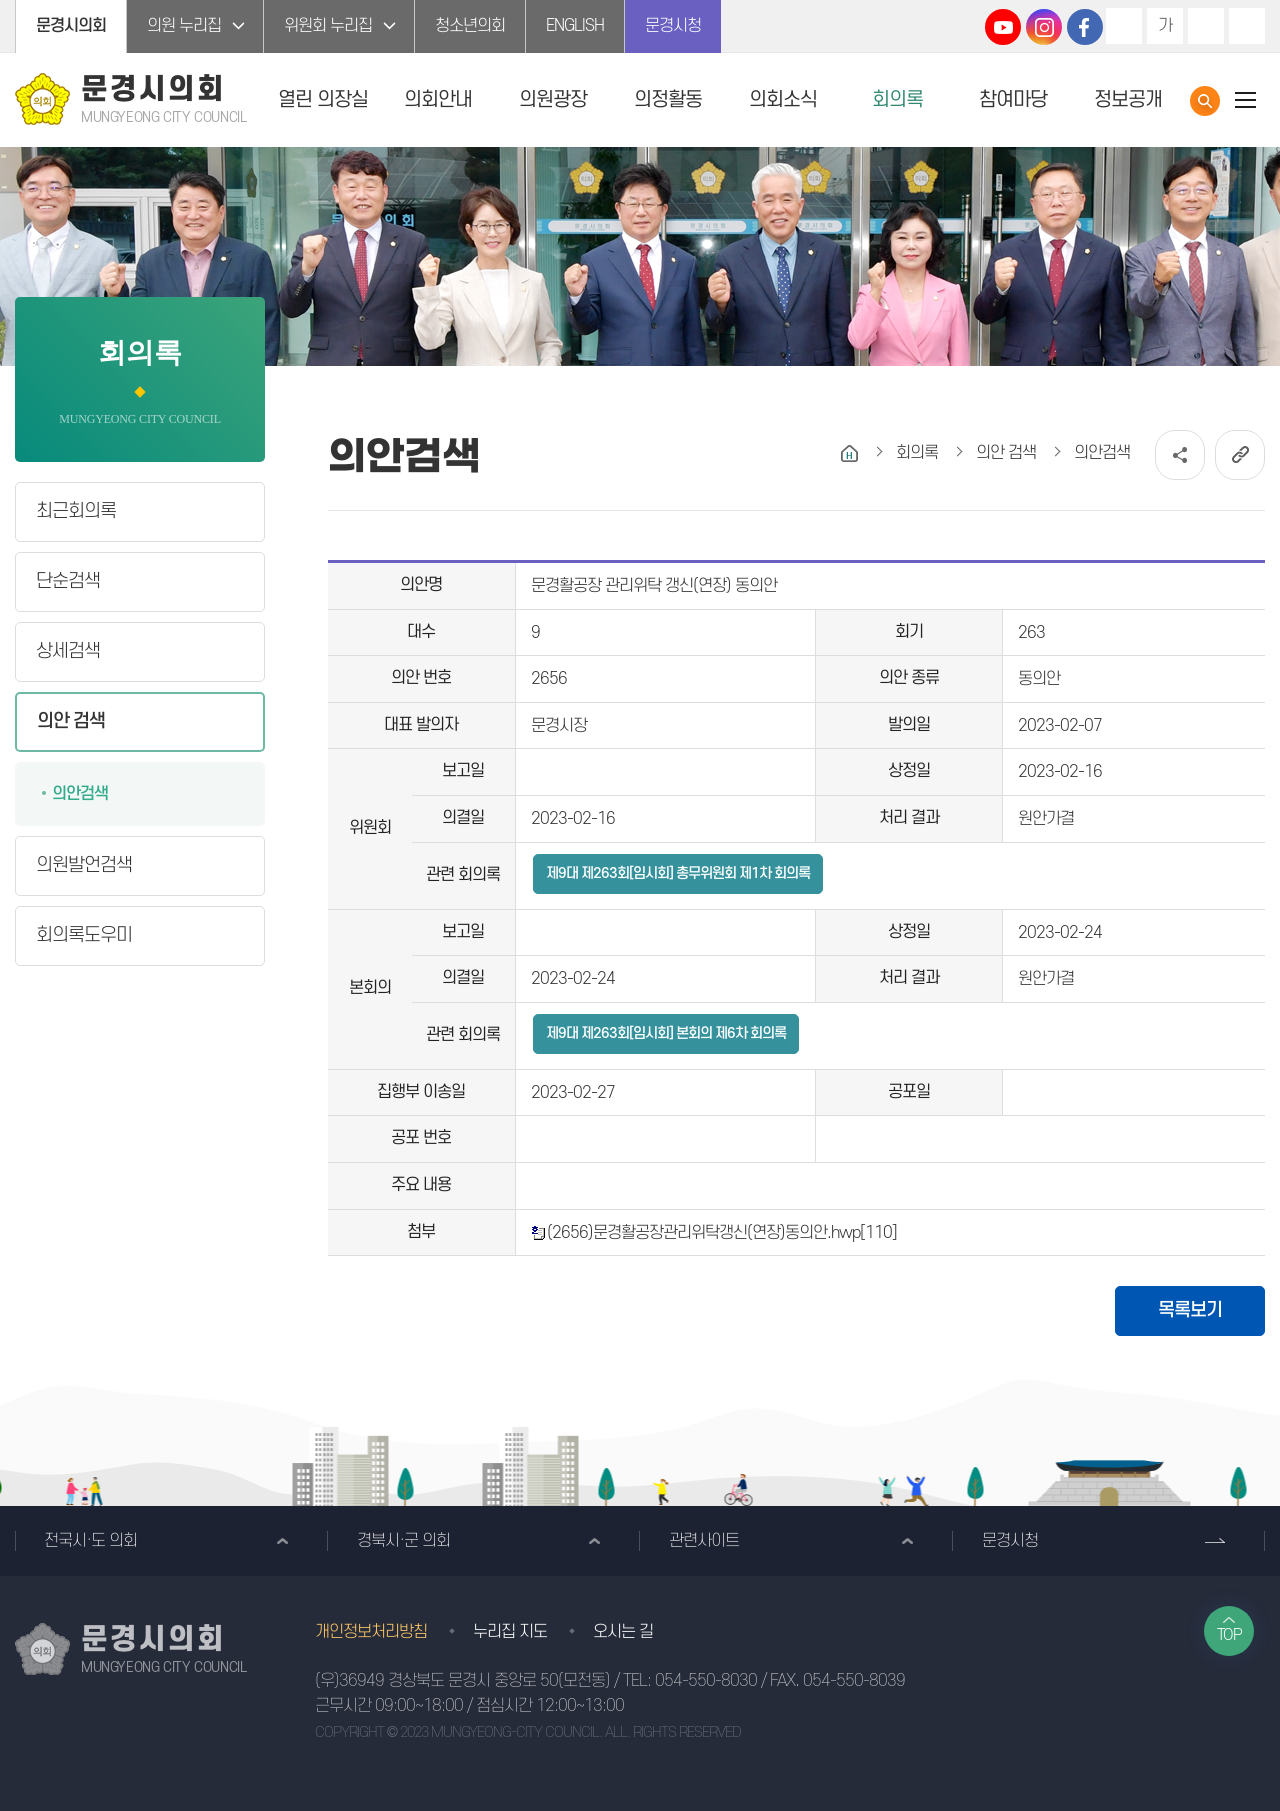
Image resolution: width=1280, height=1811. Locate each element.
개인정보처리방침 (371, 1632)
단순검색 (68, 581)
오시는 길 (623, 1632)
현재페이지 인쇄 (1247, 26)
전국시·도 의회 (90, 1541)
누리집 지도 (510, 1632)
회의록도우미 (84, 935)
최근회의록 (76, 511)
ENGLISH (575, 26)
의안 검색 (71, 721)
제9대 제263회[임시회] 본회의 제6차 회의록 (666, 1033)
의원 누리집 (184, 26)
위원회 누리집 (328, 26)
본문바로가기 (0, 0)
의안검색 (80, 794)
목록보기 (1190, 1310)
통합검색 (1205, 101)
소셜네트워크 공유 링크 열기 (1180, 455)
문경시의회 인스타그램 (1044, 27)
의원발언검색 (84, 865)
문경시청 (673, 26)
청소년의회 (470, 26)
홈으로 (849, 453)
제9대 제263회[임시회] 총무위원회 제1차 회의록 (678, 873)
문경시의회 (71, 26)
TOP (1229, 1635)
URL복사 (1240, 455)
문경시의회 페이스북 (1085, 27)
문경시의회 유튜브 (1003, 27)
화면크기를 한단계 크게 (1124, 26)
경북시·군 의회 (403, 1541)
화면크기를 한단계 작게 (1206, 26)
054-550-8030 (706, 1681)
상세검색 (68, 651)
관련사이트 (704, 1541)
